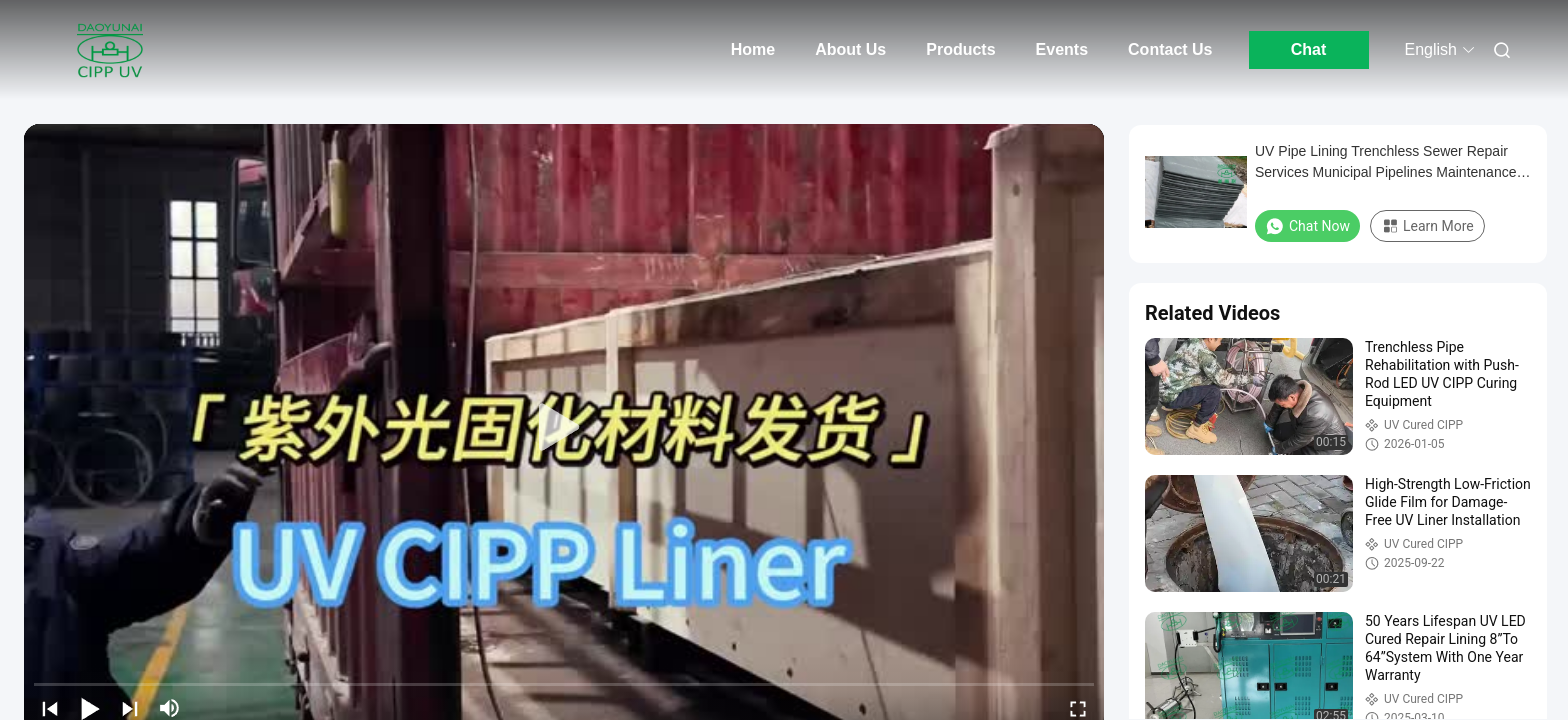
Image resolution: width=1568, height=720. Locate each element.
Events (1062, 49)
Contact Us (1170, 49)
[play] (564, 428)
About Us (850, 49)
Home (753, 49)
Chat (1309, 49)
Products (960, 49)
